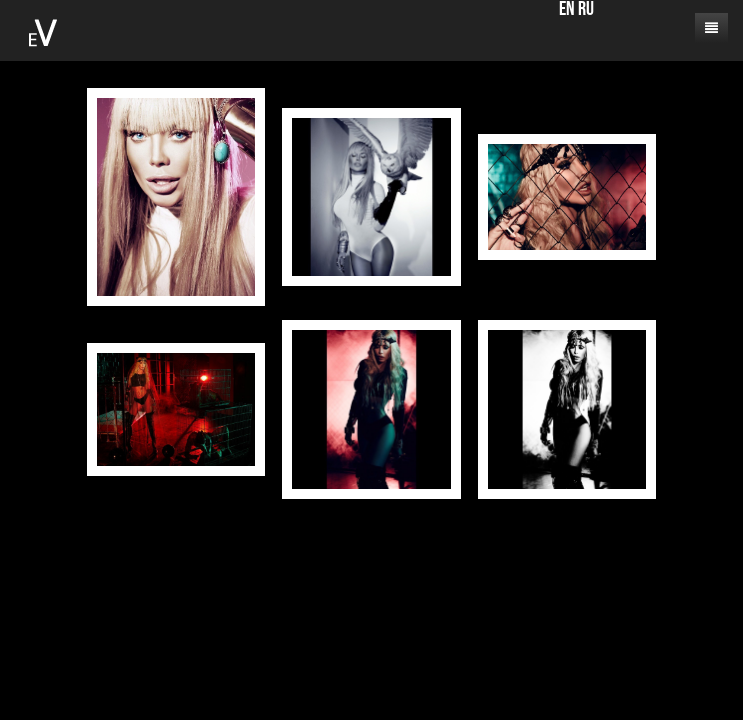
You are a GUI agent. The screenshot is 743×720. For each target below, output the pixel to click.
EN (567, 10)
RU (586, 10)
